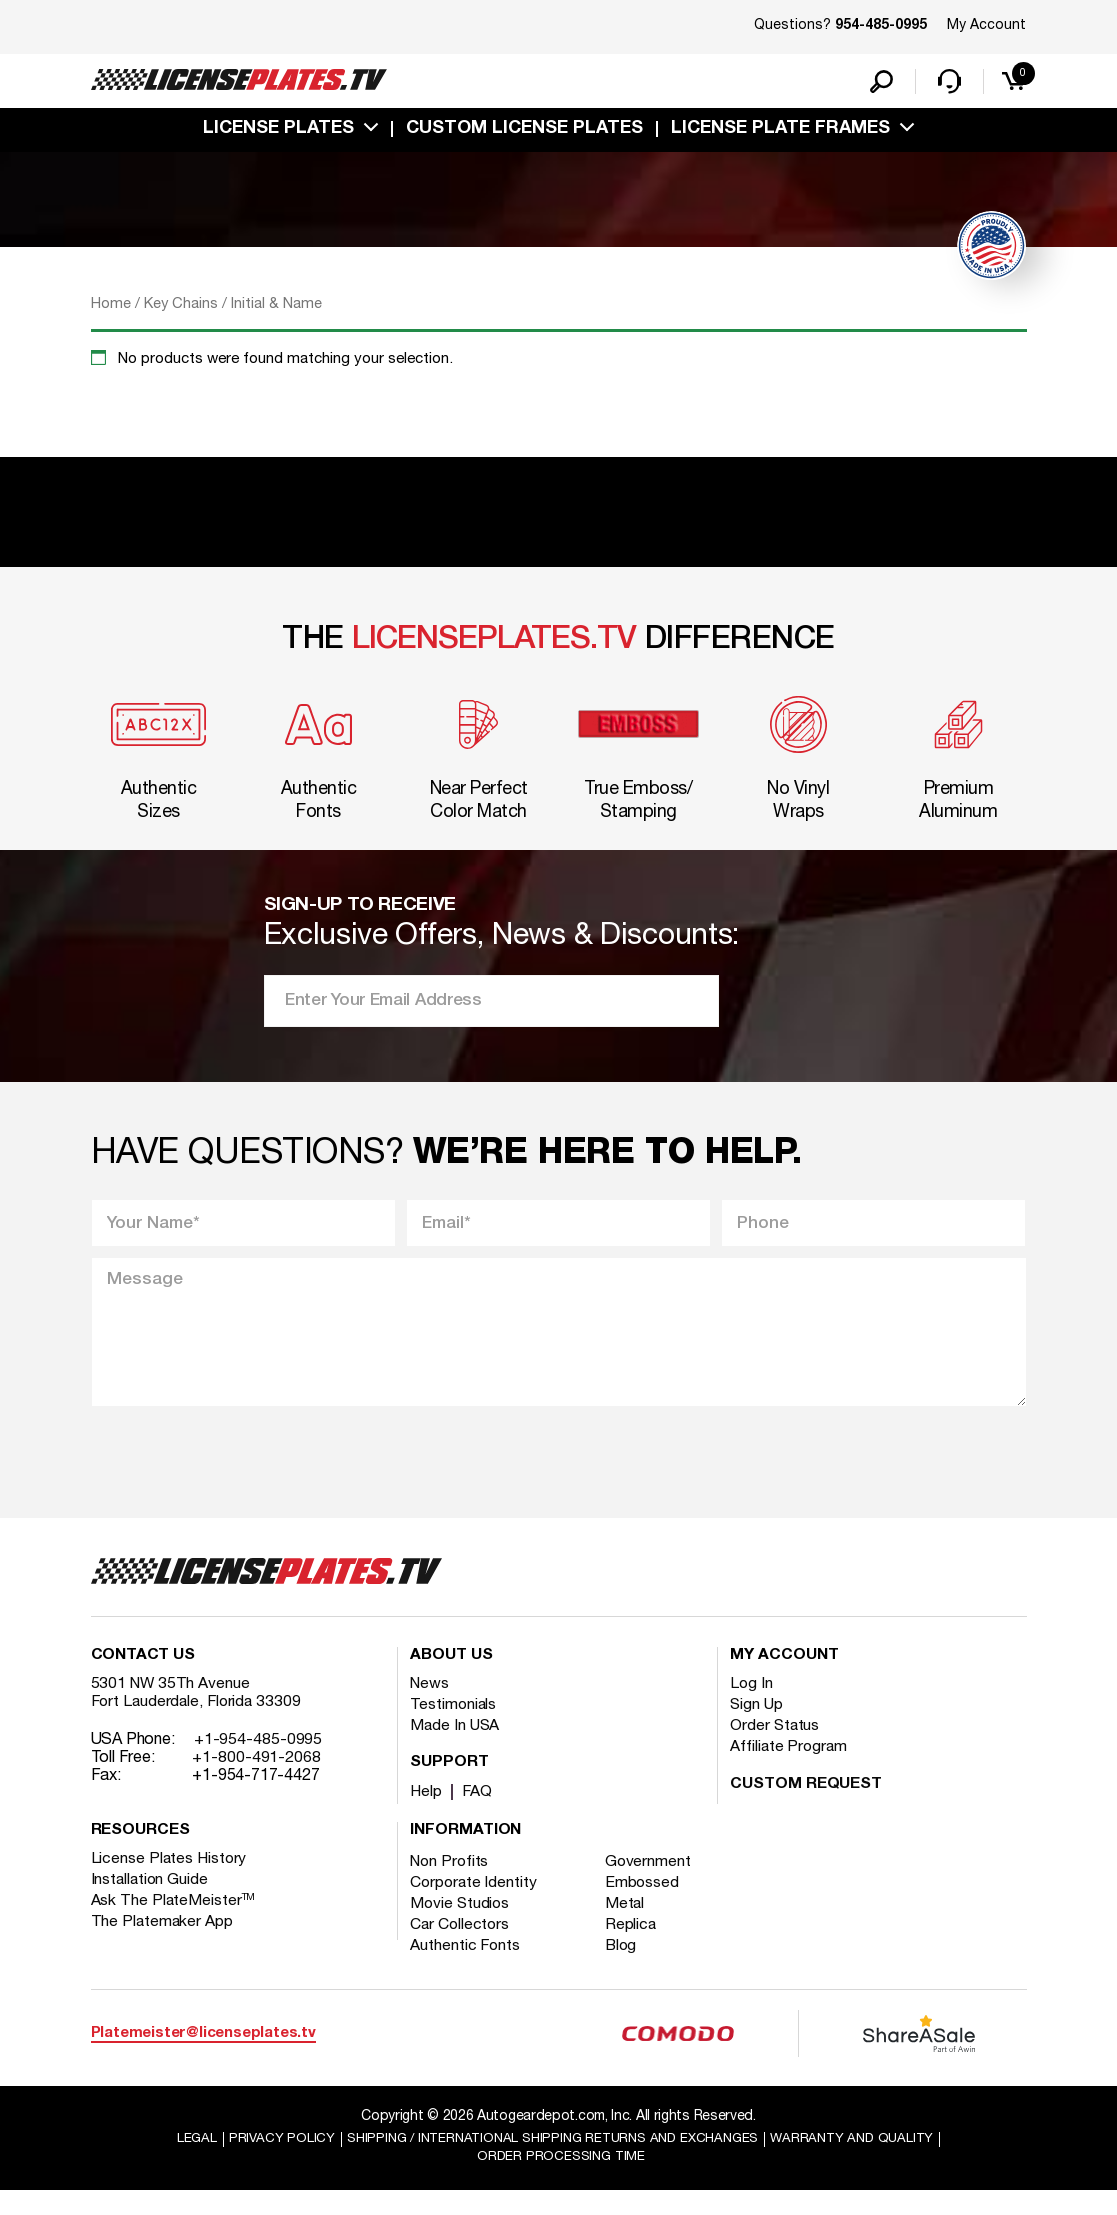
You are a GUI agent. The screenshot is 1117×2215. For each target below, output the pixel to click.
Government (652, 1884)
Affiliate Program (789, 1769)
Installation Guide (151, 1902)
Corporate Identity (474, 1905)
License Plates (278, 133)
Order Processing (561, 2180)
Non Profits (451, 1884)
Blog (626, 1968)
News (430, 1706)
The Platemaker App (163, 1944)
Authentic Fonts (466, 1968)
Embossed (646, 1905)
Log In (751, 1706)
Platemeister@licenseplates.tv (203, 2054)
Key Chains (181, 308)
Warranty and (865, 2161)
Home (111, 308)
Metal (629, 1926)
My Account (986, 25)
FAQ (478, 1814)
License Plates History (170, 1881)
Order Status (775, 1748)
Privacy (266, 2161)
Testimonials (454, 1727)
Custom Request (806, 1807)
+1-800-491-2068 (256, 1780)
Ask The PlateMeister (174, 1923)
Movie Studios (461, 1926)
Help (426, 1814)
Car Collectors (461, 1947)
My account (784, 1678)
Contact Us (143, 1678)
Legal (180, 2161)
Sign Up (757, 1727)
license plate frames (780, 133)
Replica (635, 1947)
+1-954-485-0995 (258, 1762)
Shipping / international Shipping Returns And (550, 2161)
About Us (451, 1678)
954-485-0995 (881, 26)
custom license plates (524, 133)
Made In (456, 1748)
